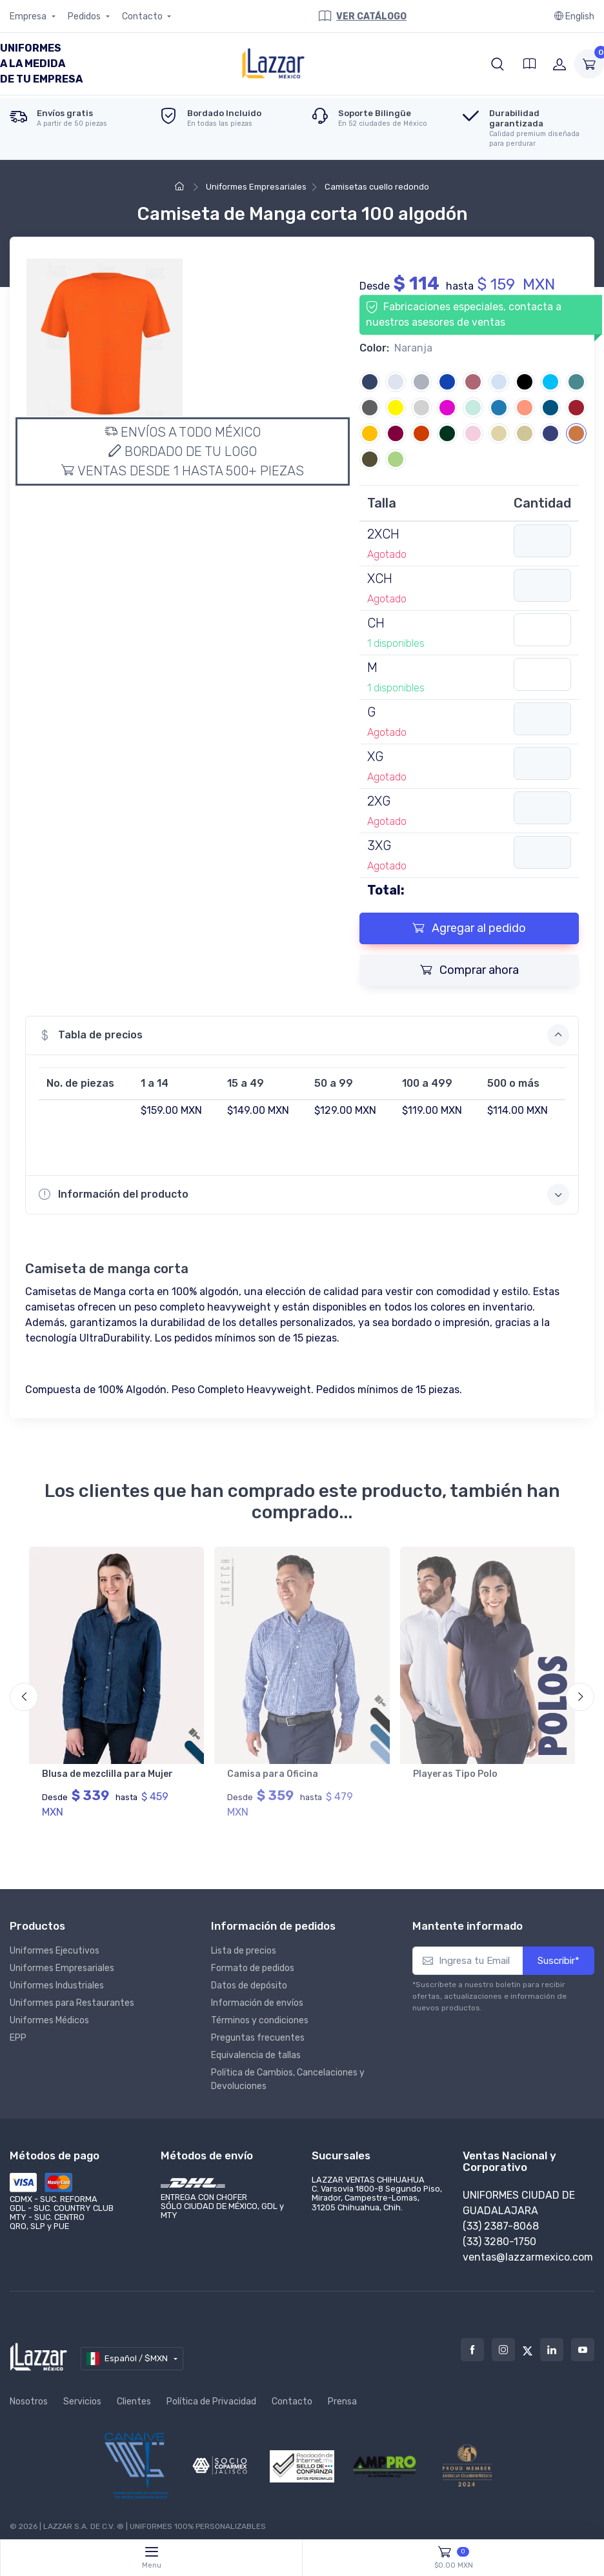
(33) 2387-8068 (501, 2219)
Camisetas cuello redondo (376, 187)
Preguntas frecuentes (258, 2030)
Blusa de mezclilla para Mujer (107, 1774)
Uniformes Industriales (57, 1978)
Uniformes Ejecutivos (54, 1943)
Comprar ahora (469, 970)
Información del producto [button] (304, 1194)
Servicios (82, 2394)
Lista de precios (243, 1943)
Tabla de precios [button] (304, 1035)
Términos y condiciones (259, 2013)
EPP (18, 2030)
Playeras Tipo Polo (455, 1774)
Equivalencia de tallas (256, 2048)
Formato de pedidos (252, 1961)
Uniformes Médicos (49, 2013)
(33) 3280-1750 (499, 2234)
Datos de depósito (249, 1978)
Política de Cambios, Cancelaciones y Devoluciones (288, 2072)
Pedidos (85, 16)
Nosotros (29, 2394)
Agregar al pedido (469, 928)
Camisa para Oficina (272, 1774)
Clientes (134, 2394)
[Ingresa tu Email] (467, 1953)
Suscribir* (558, 1953)
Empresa (29, 16)
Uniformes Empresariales (255, 187)
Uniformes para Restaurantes (72, 1995)
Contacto (143, 16)
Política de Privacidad (211, 2394)
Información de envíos (257, 1995)
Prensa (342, 2394)
